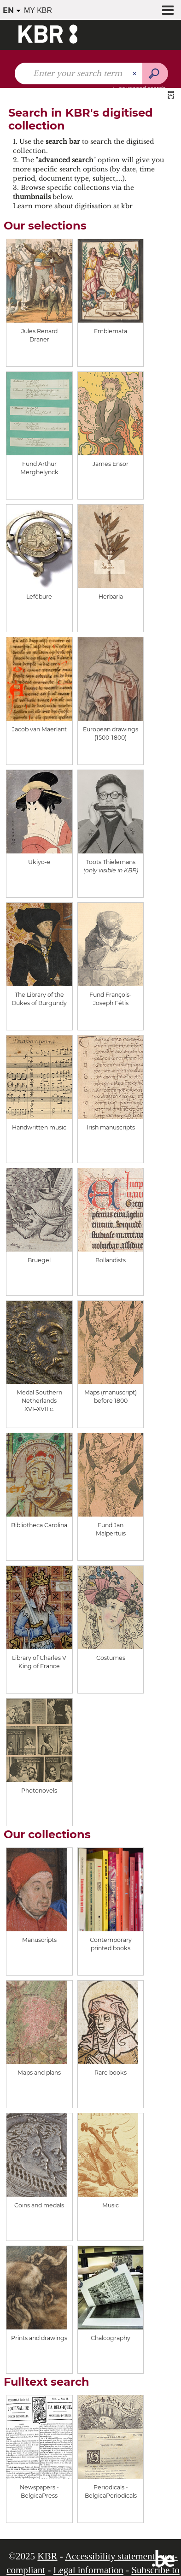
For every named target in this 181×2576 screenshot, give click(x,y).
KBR (47, 2556)
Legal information (88, 2570)
